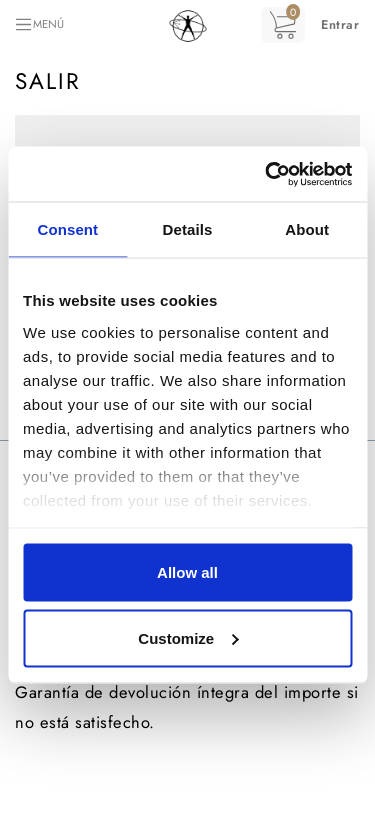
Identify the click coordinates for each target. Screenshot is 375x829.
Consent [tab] (67, 229)
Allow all (187, 572)
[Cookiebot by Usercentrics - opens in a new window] (267, 174)
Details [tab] (188, 229)
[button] (340, 25)
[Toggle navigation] (39, 24)
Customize (188, 637)
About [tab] (307, 229)
